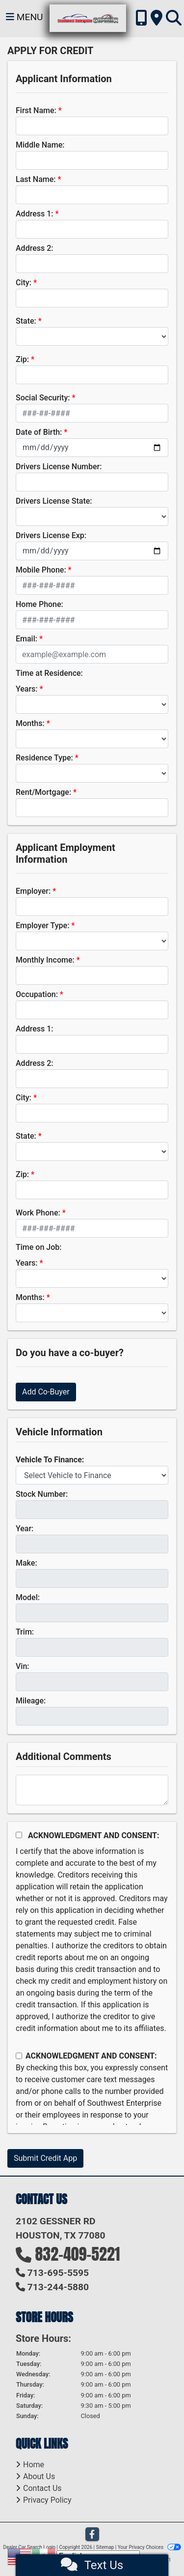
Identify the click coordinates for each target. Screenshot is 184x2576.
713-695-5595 (58, 2272)
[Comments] (92, 1790)
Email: (26, 638)
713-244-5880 (58, 2287)
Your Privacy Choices (149, 2547)
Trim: (25, 1632)
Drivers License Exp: (51, 535)
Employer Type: (42, 925)
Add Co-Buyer (46, 1391)
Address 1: (34, 213)
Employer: (33, 891)
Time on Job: (38, 1247)
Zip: (22, 359)
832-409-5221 (77, 2254)
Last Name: (36, 179)
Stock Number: (42, 1494)
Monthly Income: (45, 960)
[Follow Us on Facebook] (92, 2535)
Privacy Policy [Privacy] (47, 2500)
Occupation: (37, 994)
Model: (28, 1597)
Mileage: (31, 1700)
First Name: (36, 110)
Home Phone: (39, 604)
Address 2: (34, 248)
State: (26, 321)
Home (33, 2464)
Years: (27, 689)
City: (23, 282)
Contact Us (42, 2488)
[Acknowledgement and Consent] (19, 1835)
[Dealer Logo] (88, 18)
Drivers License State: (54, 501)
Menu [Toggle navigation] (24, 17)
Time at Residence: (49, 673)
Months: (30, 723)
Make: (26, 1563)
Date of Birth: (39, 432)
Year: (24, 1528)
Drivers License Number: (59, 466)
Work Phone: (38, 1212)
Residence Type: (44, 757)
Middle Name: (40, 145)
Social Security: (43, 397)
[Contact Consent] (19, 2056)
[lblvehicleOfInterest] (92, 1475)
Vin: (22, 1666)
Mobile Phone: (41, 570)
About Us (39, 2476)
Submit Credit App (45, 2158)
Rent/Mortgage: (43, 792)
